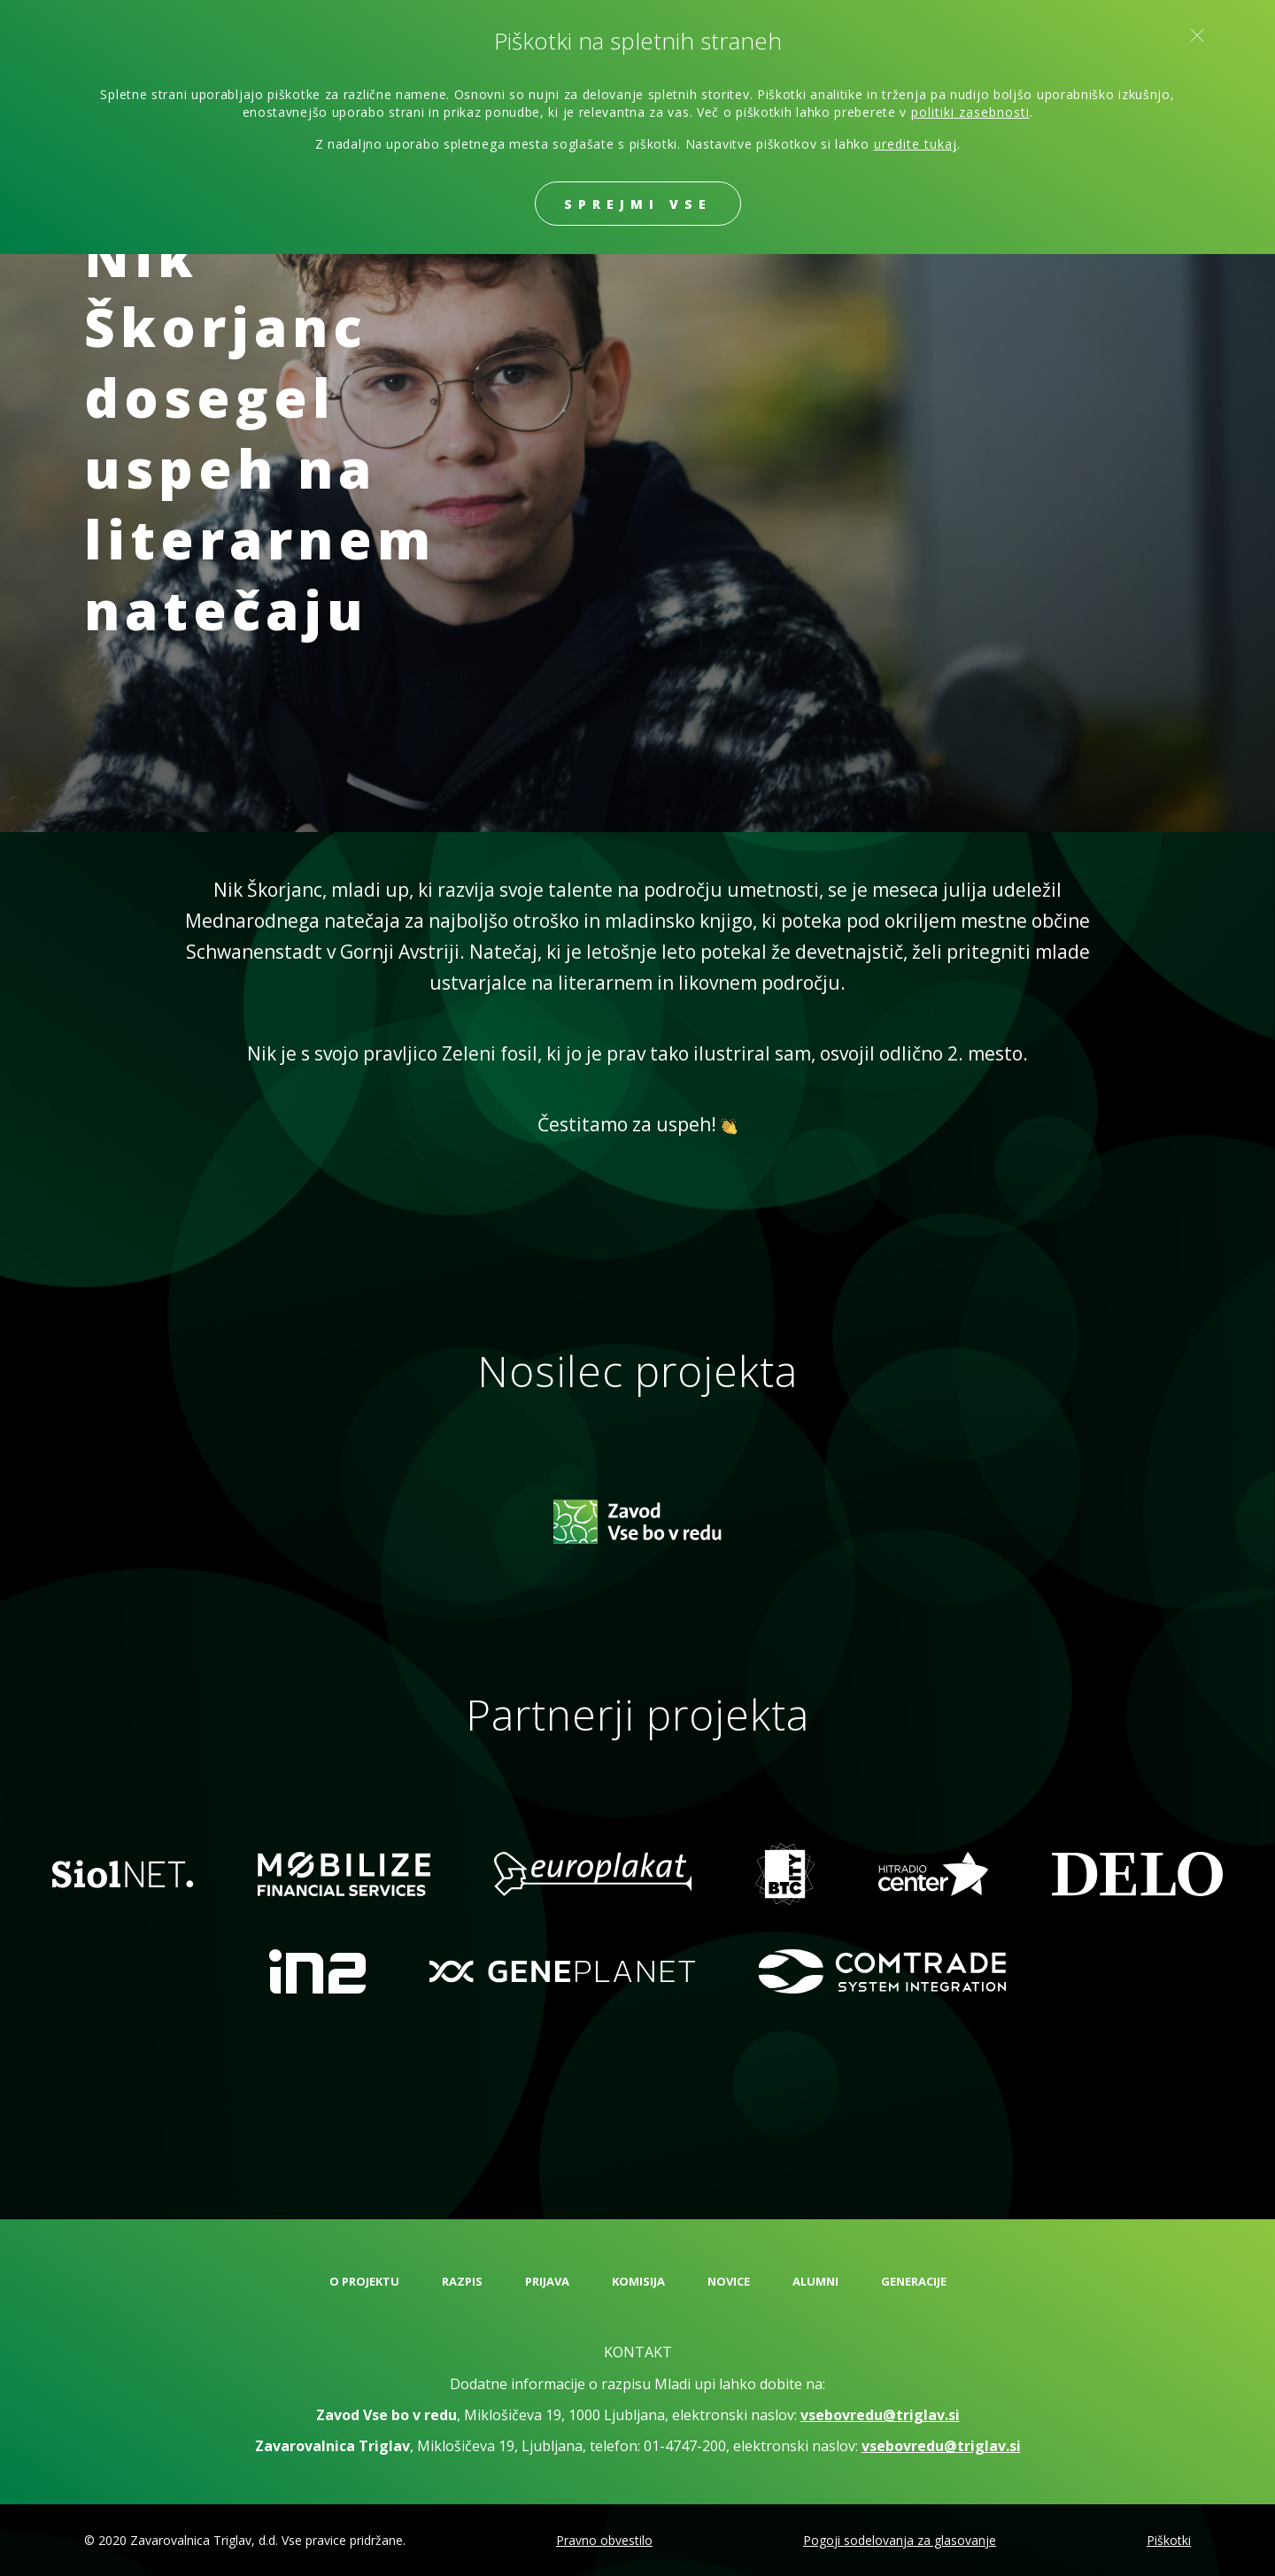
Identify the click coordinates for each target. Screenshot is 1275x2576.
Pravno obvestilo (604, 2540)
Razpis (462, 2281)
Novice (728, 2281)
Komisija (638, 2281)
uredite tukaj (915, 143)
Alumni (815, 2281)
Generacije (914, 2281)
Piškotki (1169, 2540)
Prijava (547, 2281)
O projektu (364, 2281)
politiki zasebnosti (970, 112)
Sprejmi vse (638, 204)
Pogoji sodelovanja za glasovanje (899, 2540)
